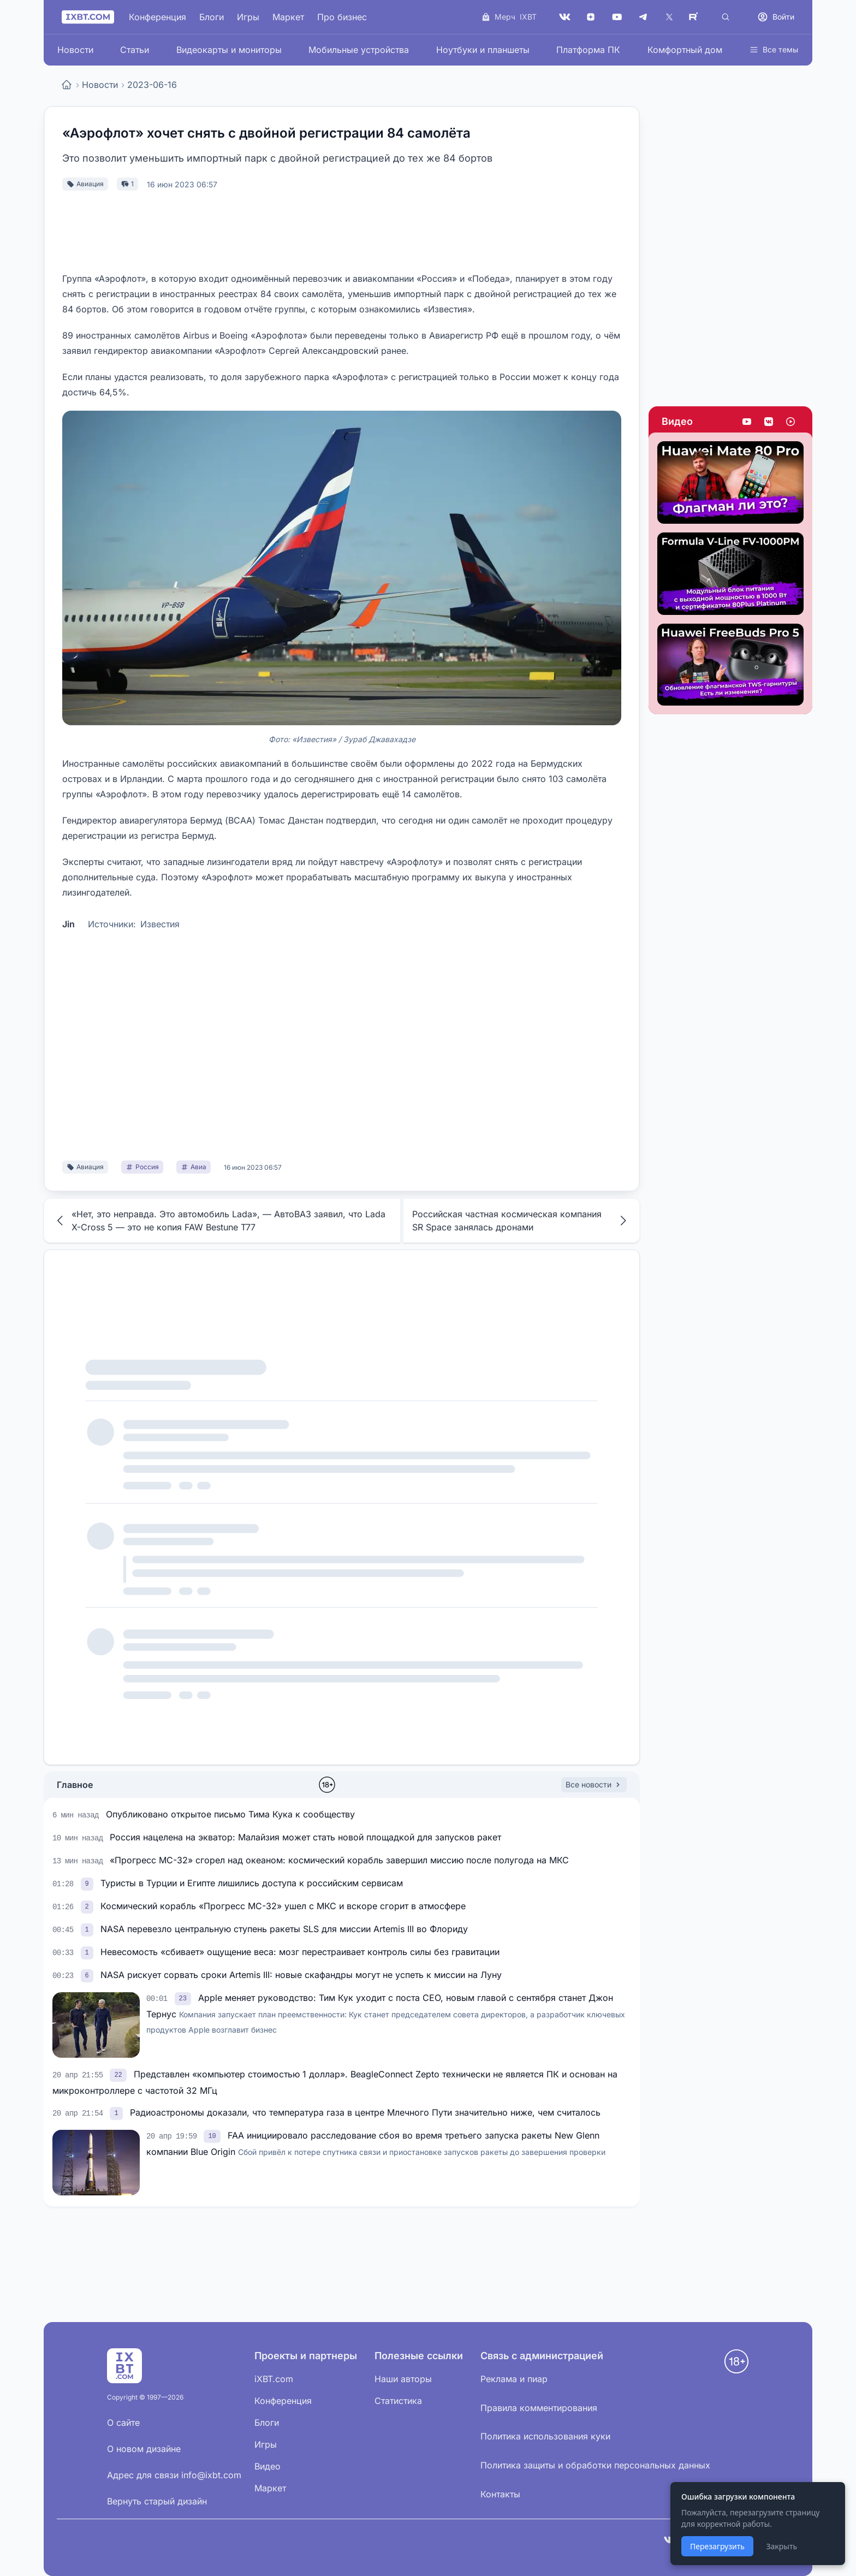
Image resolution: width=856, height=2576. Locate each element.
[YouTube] (616, 16)
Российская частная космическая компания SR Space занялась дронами (521, 1221)
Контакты (500, 2494)
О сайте (123, 2422)
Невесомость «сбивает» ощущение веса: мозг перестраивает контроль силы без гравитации (300, 1951)
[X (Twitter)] (669, 16)
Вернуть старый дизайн (157, 2501)
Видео (677, 421)
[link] (88, 1883)
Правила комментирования (538, 2407)
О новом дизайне (144, 2448)
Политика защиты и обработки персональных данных (595, 2465)
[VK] (564, 16)
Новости (75, 49)
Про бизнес (342, 16)
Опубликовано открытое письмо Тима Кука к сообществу (230, 1814)
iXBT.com (273, 2378)
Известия (160, 924)
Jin (68, 924)
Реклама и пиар (514, 2378)
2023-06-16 (152, 84)
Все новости (594, 1784)
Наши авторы (403, 2378)
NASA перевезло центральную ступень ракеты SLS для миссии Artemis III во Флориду (284, 1928)
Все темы (774, 49)
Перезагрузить (717, 2546)
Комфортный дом (684, 49)
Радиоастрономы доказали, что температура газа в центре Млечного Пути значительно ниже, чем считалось (365, 2112)
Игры (248, 16)
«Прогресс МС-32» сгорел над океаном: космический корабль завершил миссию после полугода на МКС (339, 1860)
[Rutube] (695, 16)
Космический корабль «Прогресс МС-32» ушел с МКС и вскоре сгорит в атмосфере (283, 1905)
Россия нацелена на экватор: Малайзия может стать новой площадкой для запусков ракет (305, 1837)
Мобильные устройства (358, 49)
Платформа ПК (588, 49)
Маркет (288, 16)
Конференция (157, 16)
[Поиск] (725, 17)
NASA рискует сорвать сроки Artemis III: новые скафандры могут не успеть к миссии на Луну (301, 1974)
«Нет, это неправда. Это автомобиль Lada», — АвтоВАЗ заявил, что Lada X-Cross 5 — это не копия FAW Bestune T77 (219, 1221)
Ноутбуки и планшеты (483, 49)
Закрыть (781, 2546)
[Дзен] (590, 16)
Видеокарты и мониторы (229, 49)
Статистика (398, 2400)
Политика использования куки (545, 2436)
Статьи (134, 49)
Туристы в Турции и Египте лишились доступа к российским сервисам (251, 1883)
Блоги (211, 16)
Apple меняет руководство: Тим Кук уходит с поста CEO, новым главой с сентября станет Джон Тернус (385, 2013)
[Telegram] (643, 16)
